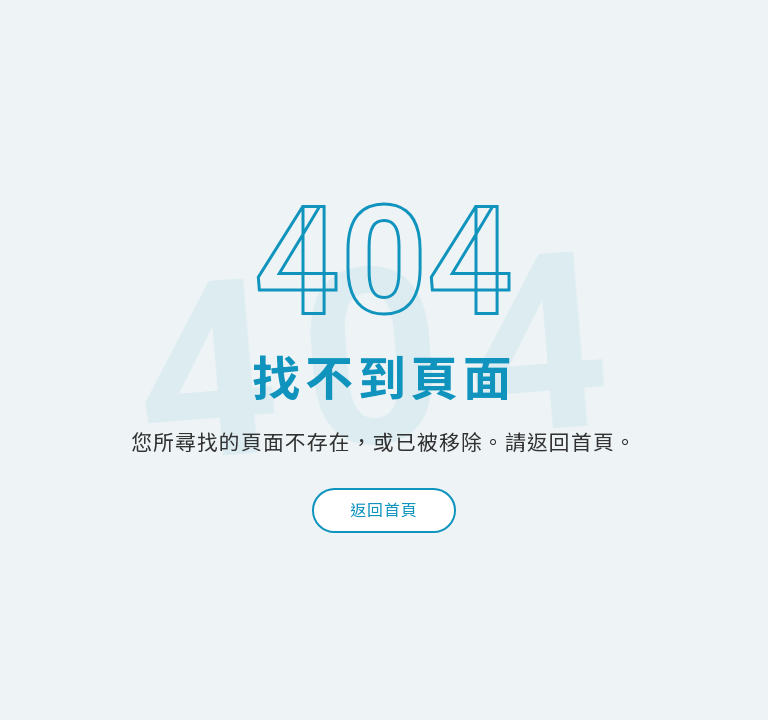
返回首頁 (384, 510)
